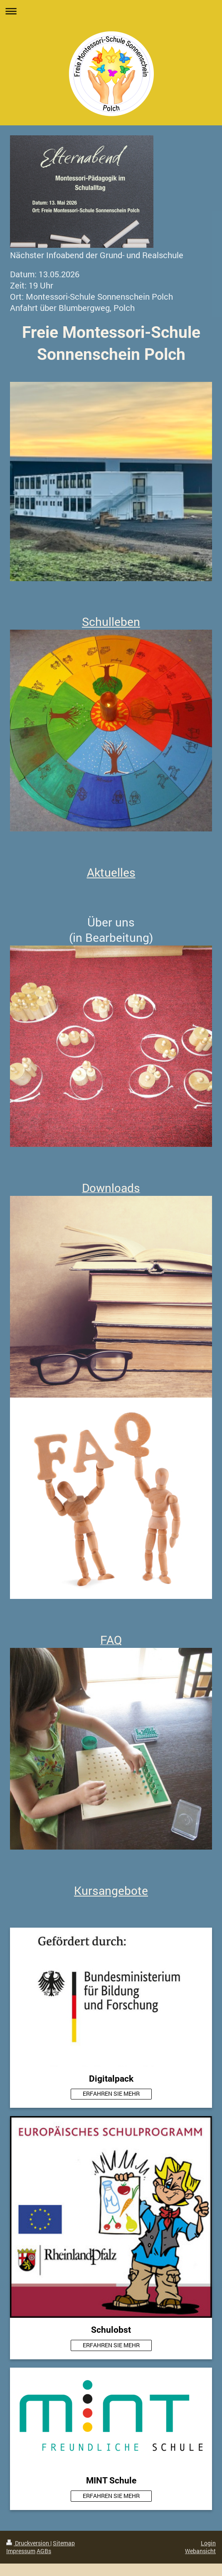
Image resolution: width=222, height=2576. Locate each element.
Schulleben (111, 621)
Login (208, 2543)
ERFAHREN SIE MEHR (111, 2093)
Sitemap (64, 2543)
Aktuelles (111, 872)
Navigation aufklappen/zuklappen (111, 11)
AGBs (44, 2551)
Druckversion (28, 2543)
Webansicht (200, 2551)
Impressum (20, 2551)
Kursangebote (111, 1890)
